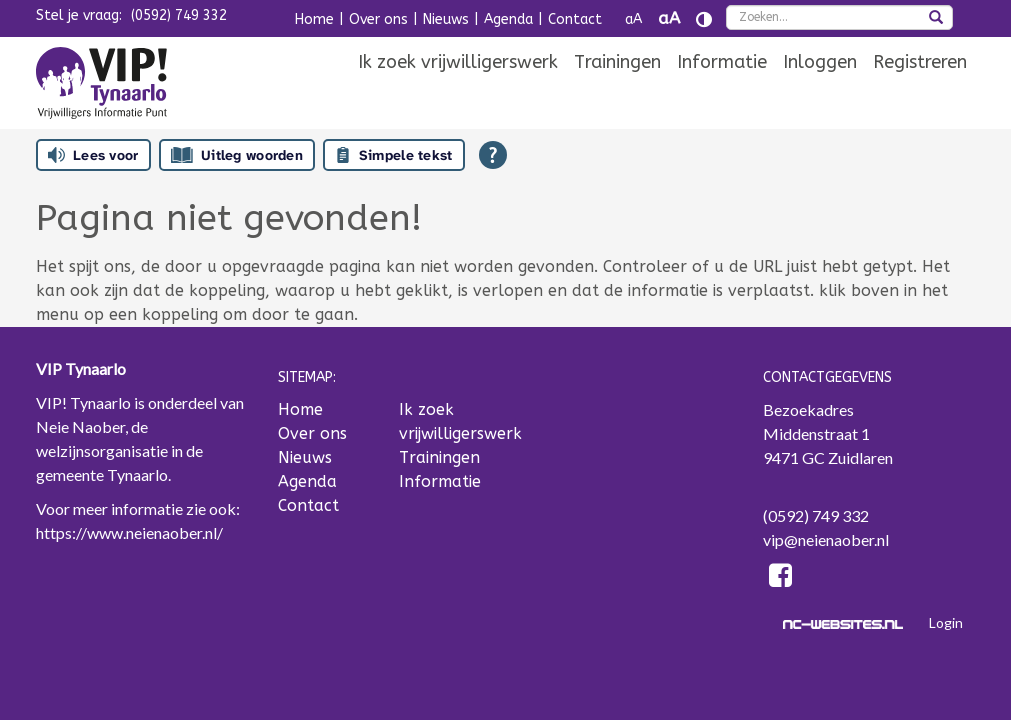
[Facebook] (780, 578)
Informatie (722, 62)
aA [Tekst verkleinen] (633, 19)
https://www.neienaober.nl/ (129, 532)
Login (946, 622)
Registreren (920, 62)
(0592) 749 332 (179, 15)
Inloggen (820, 62)
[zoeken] (936, 19)
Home (314, 19)
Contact (575, 19)
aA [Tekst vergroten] (669, 18)
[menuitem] (458, 62)
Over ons (378, 19)
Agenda (508, 19)
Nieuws (446, 19)
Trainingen (617, 62)
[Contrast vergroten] (704, 19)
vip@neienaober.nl (826, 539)
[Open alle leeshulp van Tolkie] (493, 155)
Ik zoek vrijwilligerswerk (458, 62)
